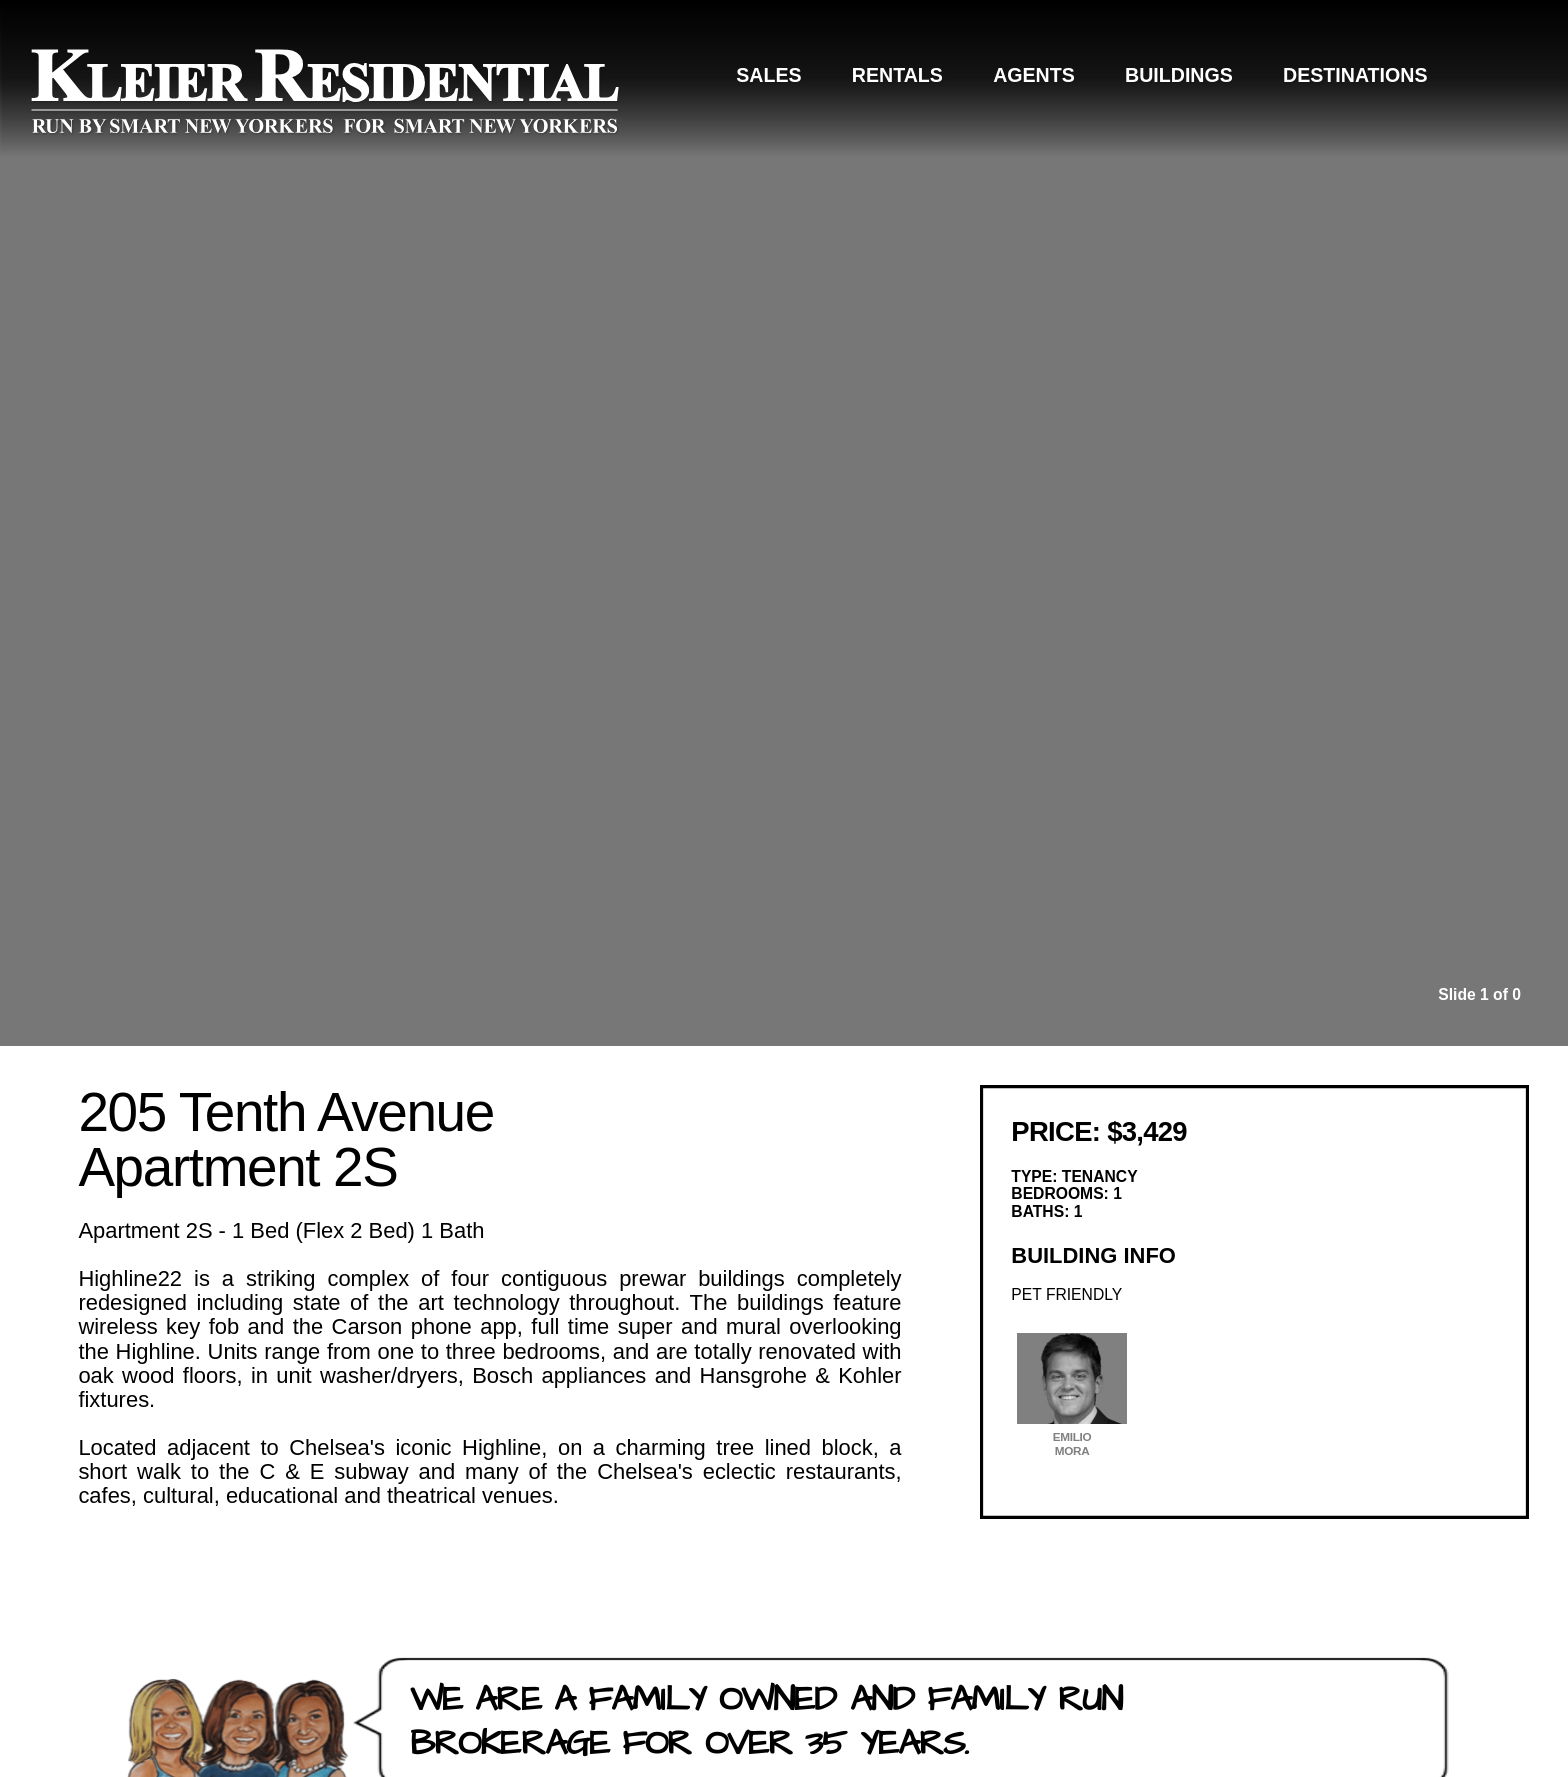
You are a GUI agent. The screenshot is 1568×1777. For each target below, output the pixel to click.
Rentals (897, 75)
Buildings (1179, 75)
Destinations (1355, 75)
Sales (768, 75)
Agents (1034, 75)
